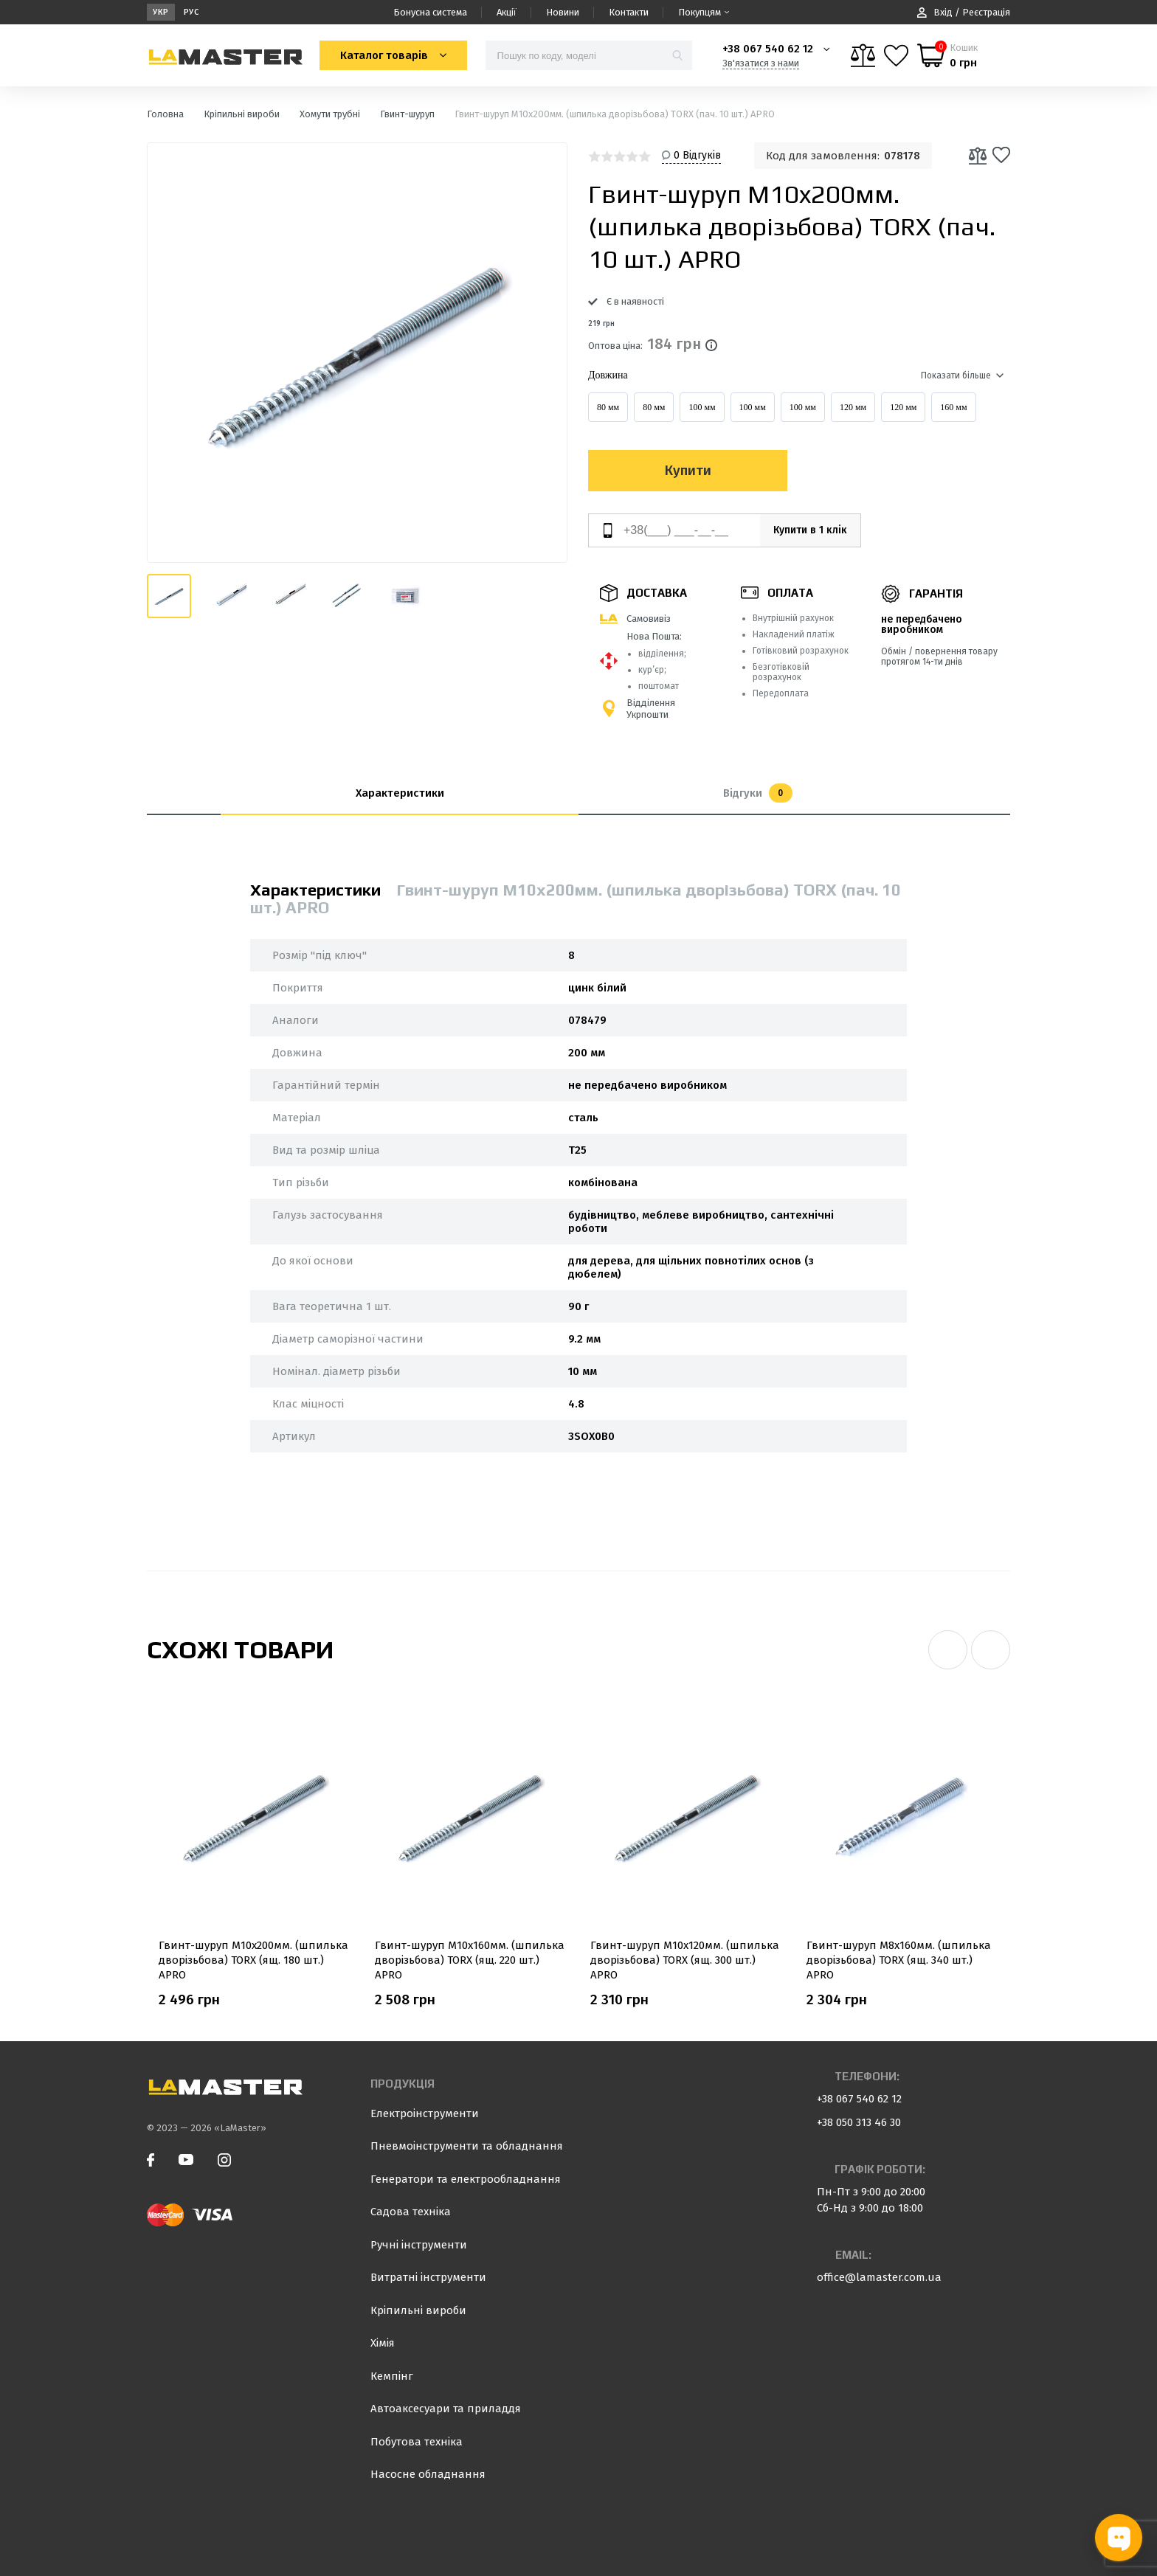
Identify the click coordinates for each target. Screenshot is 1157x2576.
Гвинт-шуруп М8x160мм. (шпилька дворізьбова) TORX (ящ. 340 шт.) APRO (899, 1960)
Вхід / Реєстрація (963, 12)
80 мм (608, 407)
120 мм (853, 407)
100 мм (701, 407)
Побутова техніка (416, 2441)
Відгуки (757, 793)
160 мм (953, 407)
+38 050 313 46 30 (859, 2122)
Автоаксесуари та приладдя (445, 2408)
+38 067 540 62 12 (767, 48)
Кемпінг (391, 2376)
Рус (191, 12)
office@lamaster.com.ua (879, 2277)
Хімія (382, 2343)
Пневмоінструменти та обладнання (466, 2146)
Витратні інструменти (428, 2277)
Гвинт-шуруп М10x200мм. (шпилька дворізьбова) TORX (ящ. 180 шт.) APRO (253, 1960)
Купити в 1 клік (802, 530)
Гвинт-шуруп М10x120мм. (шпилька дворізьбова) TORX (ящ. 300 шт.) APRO (684, 1960)
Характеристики (400, 793)
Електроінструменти (424, 2113)
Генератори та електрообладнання (465, 2179)
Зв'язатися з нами (760, 63)
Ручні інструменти (418, 2244)
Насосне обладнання (428, 2474)
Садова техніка (410, 2211)
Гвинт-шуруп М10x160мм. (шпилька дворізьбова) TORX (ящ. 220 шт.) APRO (469, 1960)
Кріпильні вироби (418, 2310)
